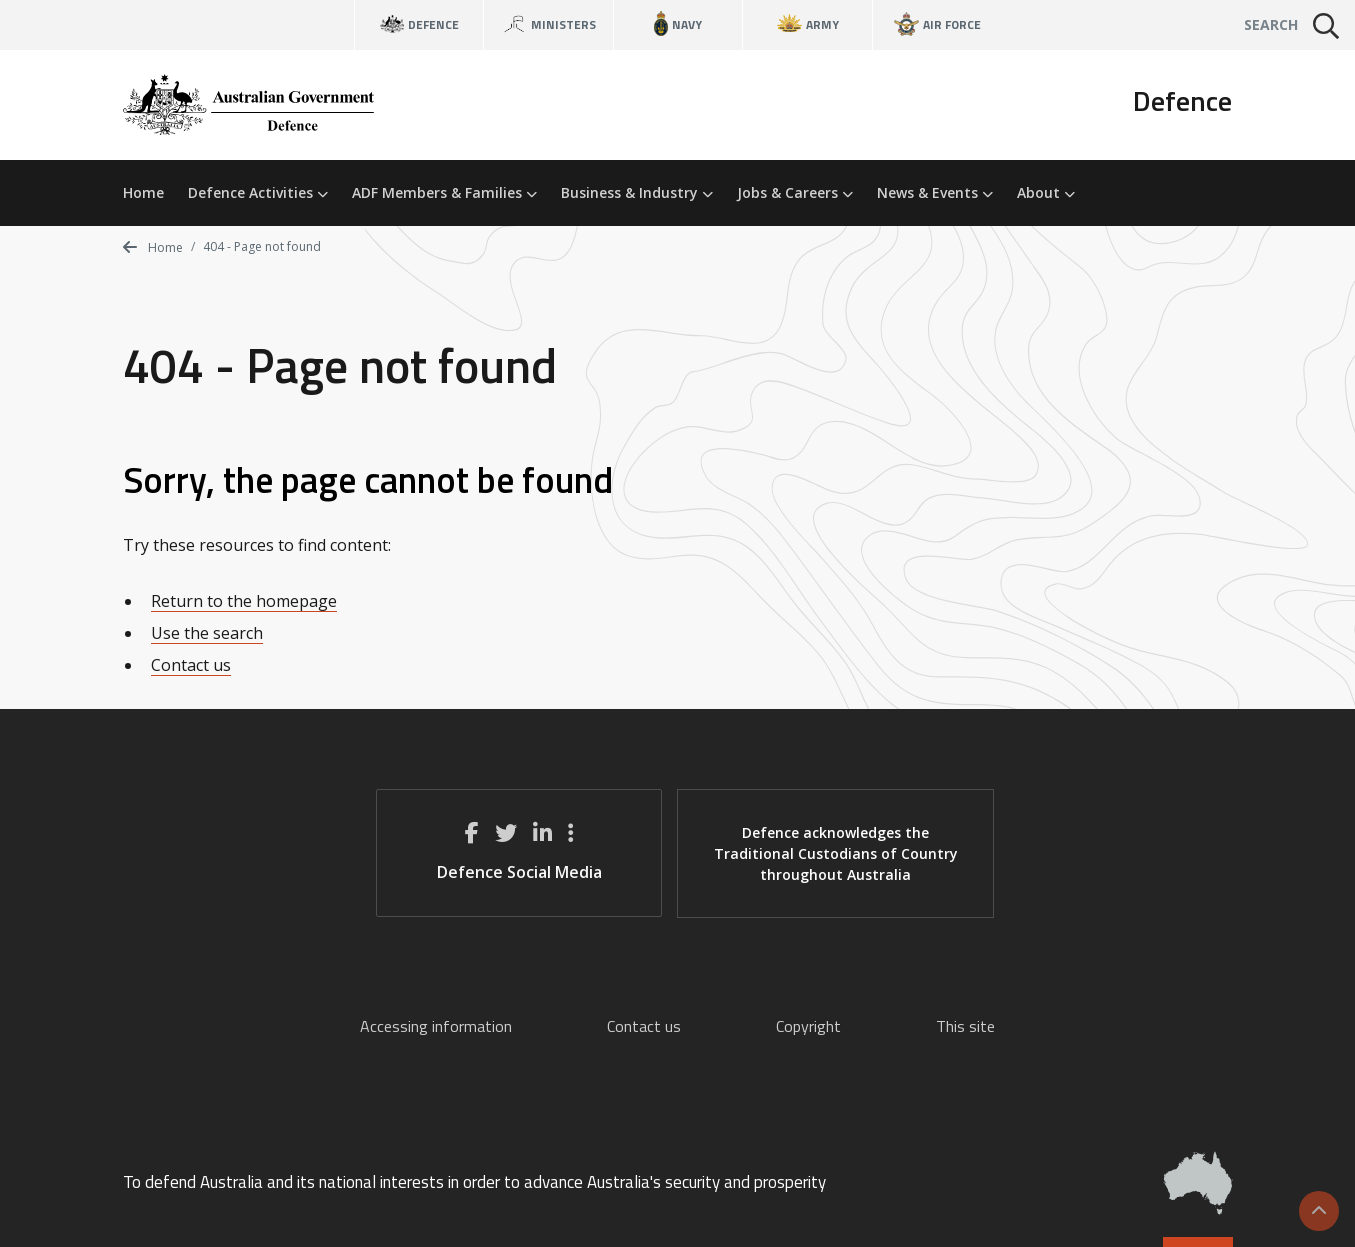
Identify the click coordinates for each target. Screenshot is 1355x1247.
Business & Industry (637, 192)
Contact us (191, 665)
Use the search (207, 633)
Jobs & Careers (795, 192)
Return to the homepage (244, 601)
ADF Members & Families (444, 192)
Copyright (808, 1026)
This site (965, 1026)
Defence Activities (258, 192)
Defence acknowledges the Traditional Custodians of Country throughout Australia (836, 853)
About (1046, 192)
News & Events (935, 192)
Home (143, 192)
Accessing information (436, 1026)
